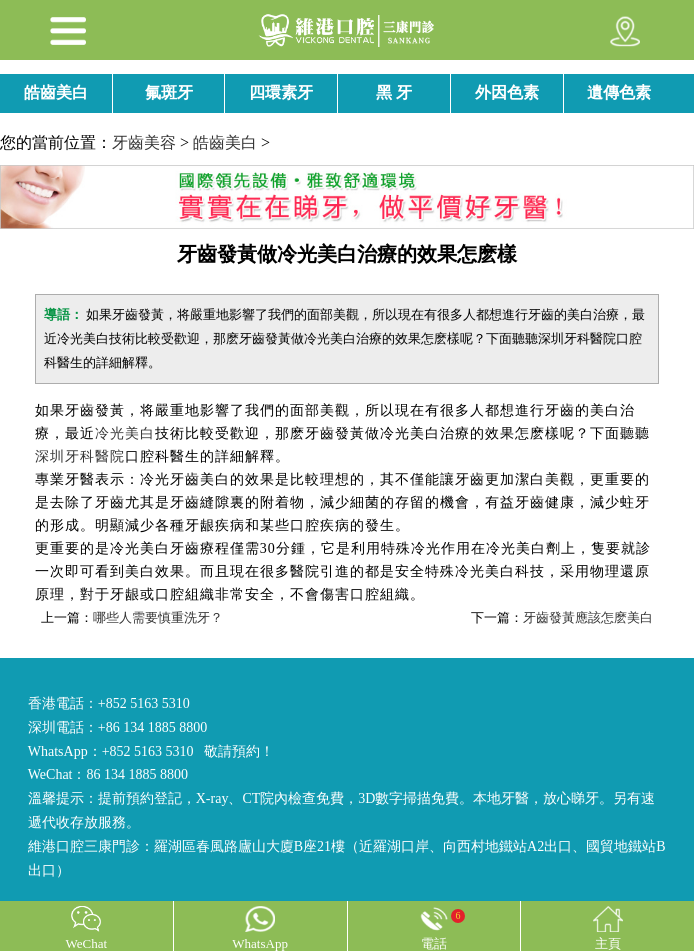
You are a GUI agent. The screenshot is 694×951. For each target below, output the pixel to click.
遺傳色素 (619, 92)
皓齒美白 (56, 92)
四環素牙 (281, 92)
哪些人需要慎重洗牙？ (158, 617)
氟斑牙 (169, 92)
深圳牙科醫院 (80, 456)
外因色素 (507, 92)
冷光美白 (125, 433)
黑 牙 (394, 92)
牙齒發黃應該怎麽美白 (588, 617)
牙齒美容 (144, 142)
